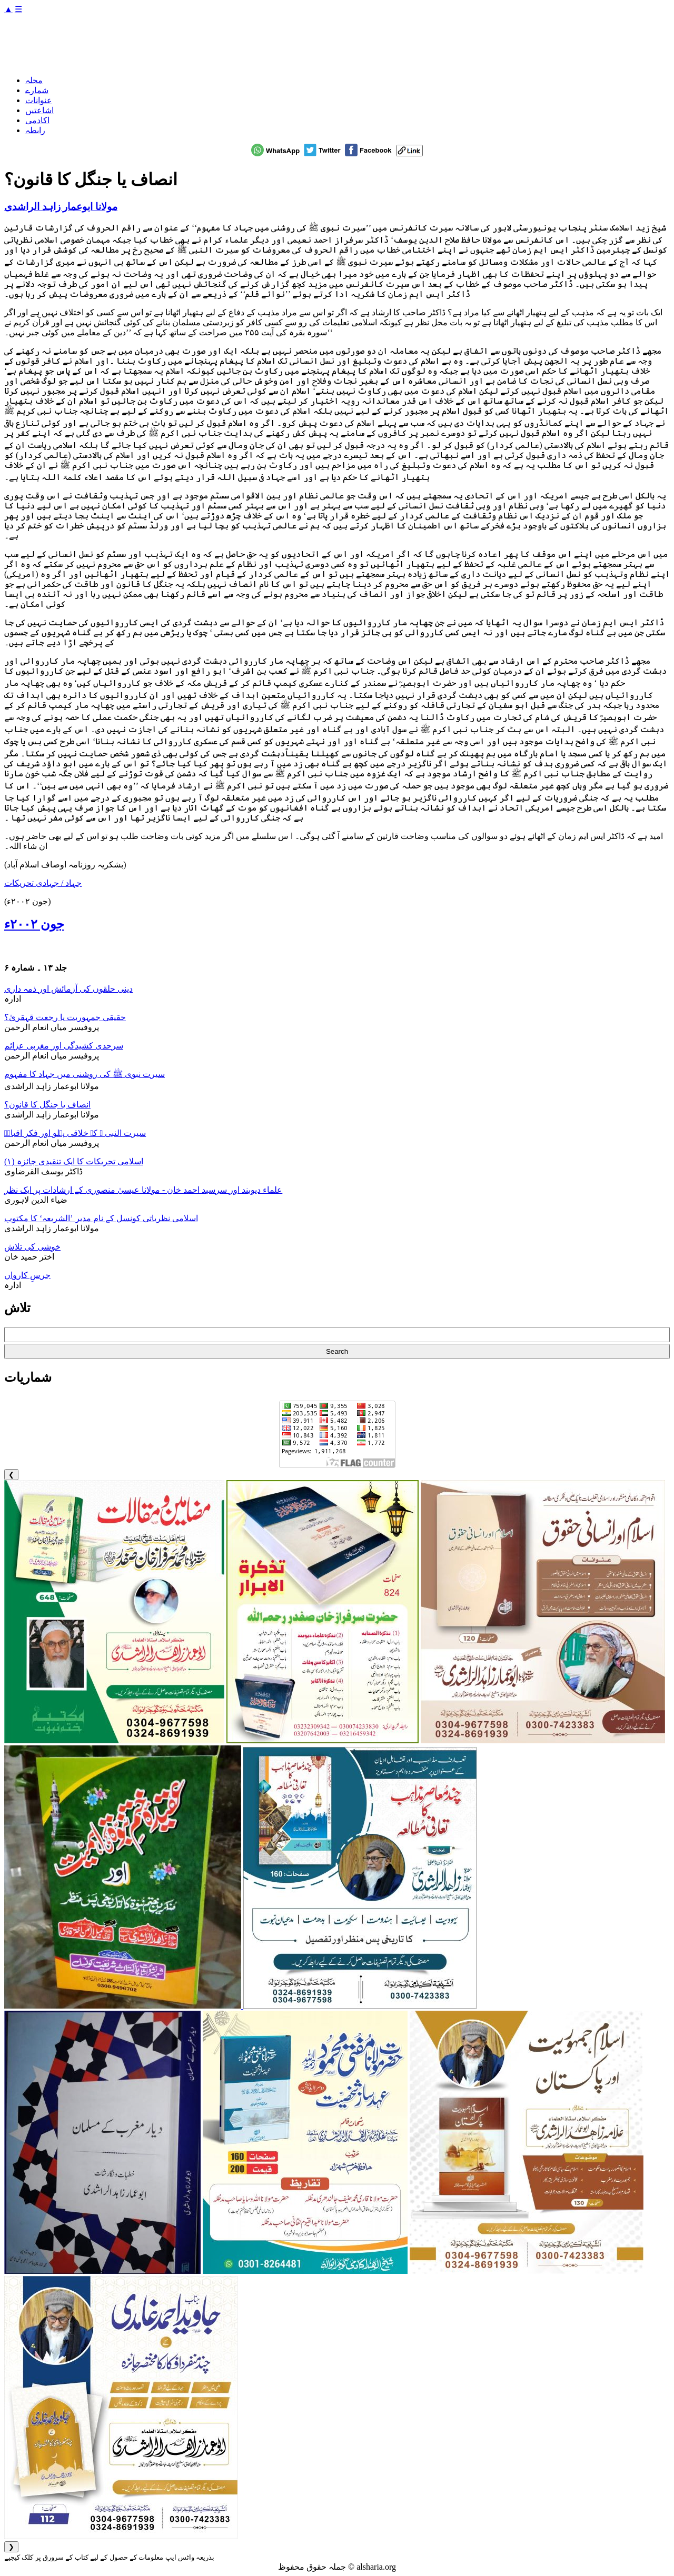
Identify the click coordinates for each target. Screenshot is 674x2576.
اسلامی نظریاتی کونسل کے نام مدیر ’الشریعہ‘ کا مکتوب (101, 1218)
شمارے (36, 90)
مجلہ (34, 80)
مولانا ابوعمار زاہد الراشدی (60, 206)
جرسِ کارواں (27, 1275)
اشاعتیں (39, 110)
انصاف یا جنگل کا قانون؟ (47, 1104)
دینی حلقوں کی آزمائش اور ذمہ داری (68, 988)
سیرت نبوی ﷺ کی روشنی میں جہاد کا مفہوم (84, 1074)
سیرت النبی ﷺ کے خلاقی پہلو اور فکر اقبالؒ (75, 1133)
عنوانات (38, 100)
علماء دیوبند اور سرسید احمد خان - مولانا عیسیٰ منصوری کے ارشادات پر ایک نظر (143, 1189)
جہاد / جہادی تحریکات (43, 882)
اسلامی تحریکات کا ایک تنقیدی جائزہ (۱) (73, 1161)
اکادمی (37, 120)
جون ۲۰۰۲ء (34, 924)
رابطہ (35, 130)
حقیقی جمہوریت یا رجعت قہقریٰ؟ (65, 1017)
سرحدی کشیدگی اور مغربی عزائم (63, 1045)
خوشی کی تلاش (32, 1246)
